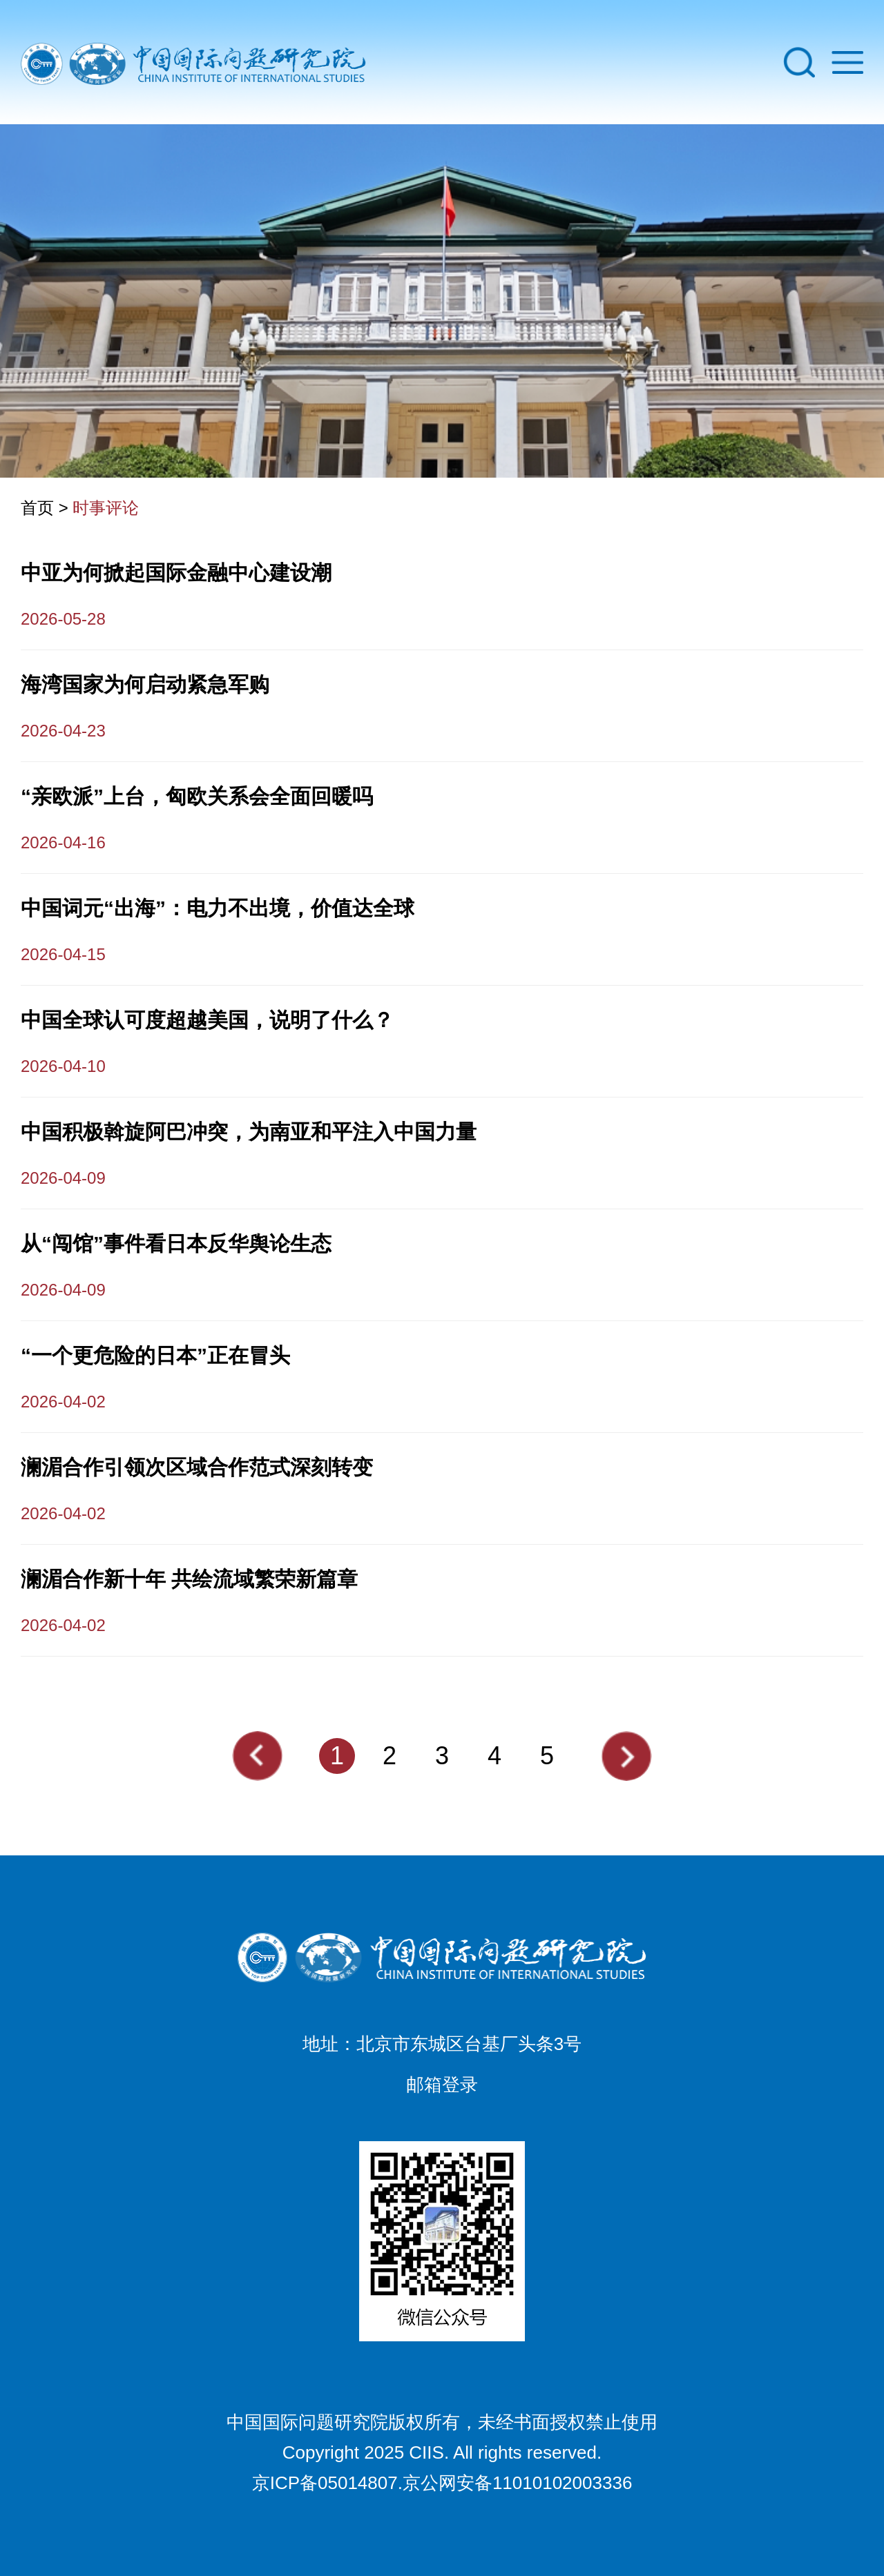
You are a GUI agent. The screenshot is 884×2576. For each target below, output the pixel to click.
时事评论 (106, 507)
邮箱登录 (442, 2084)
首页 (37, 507)
